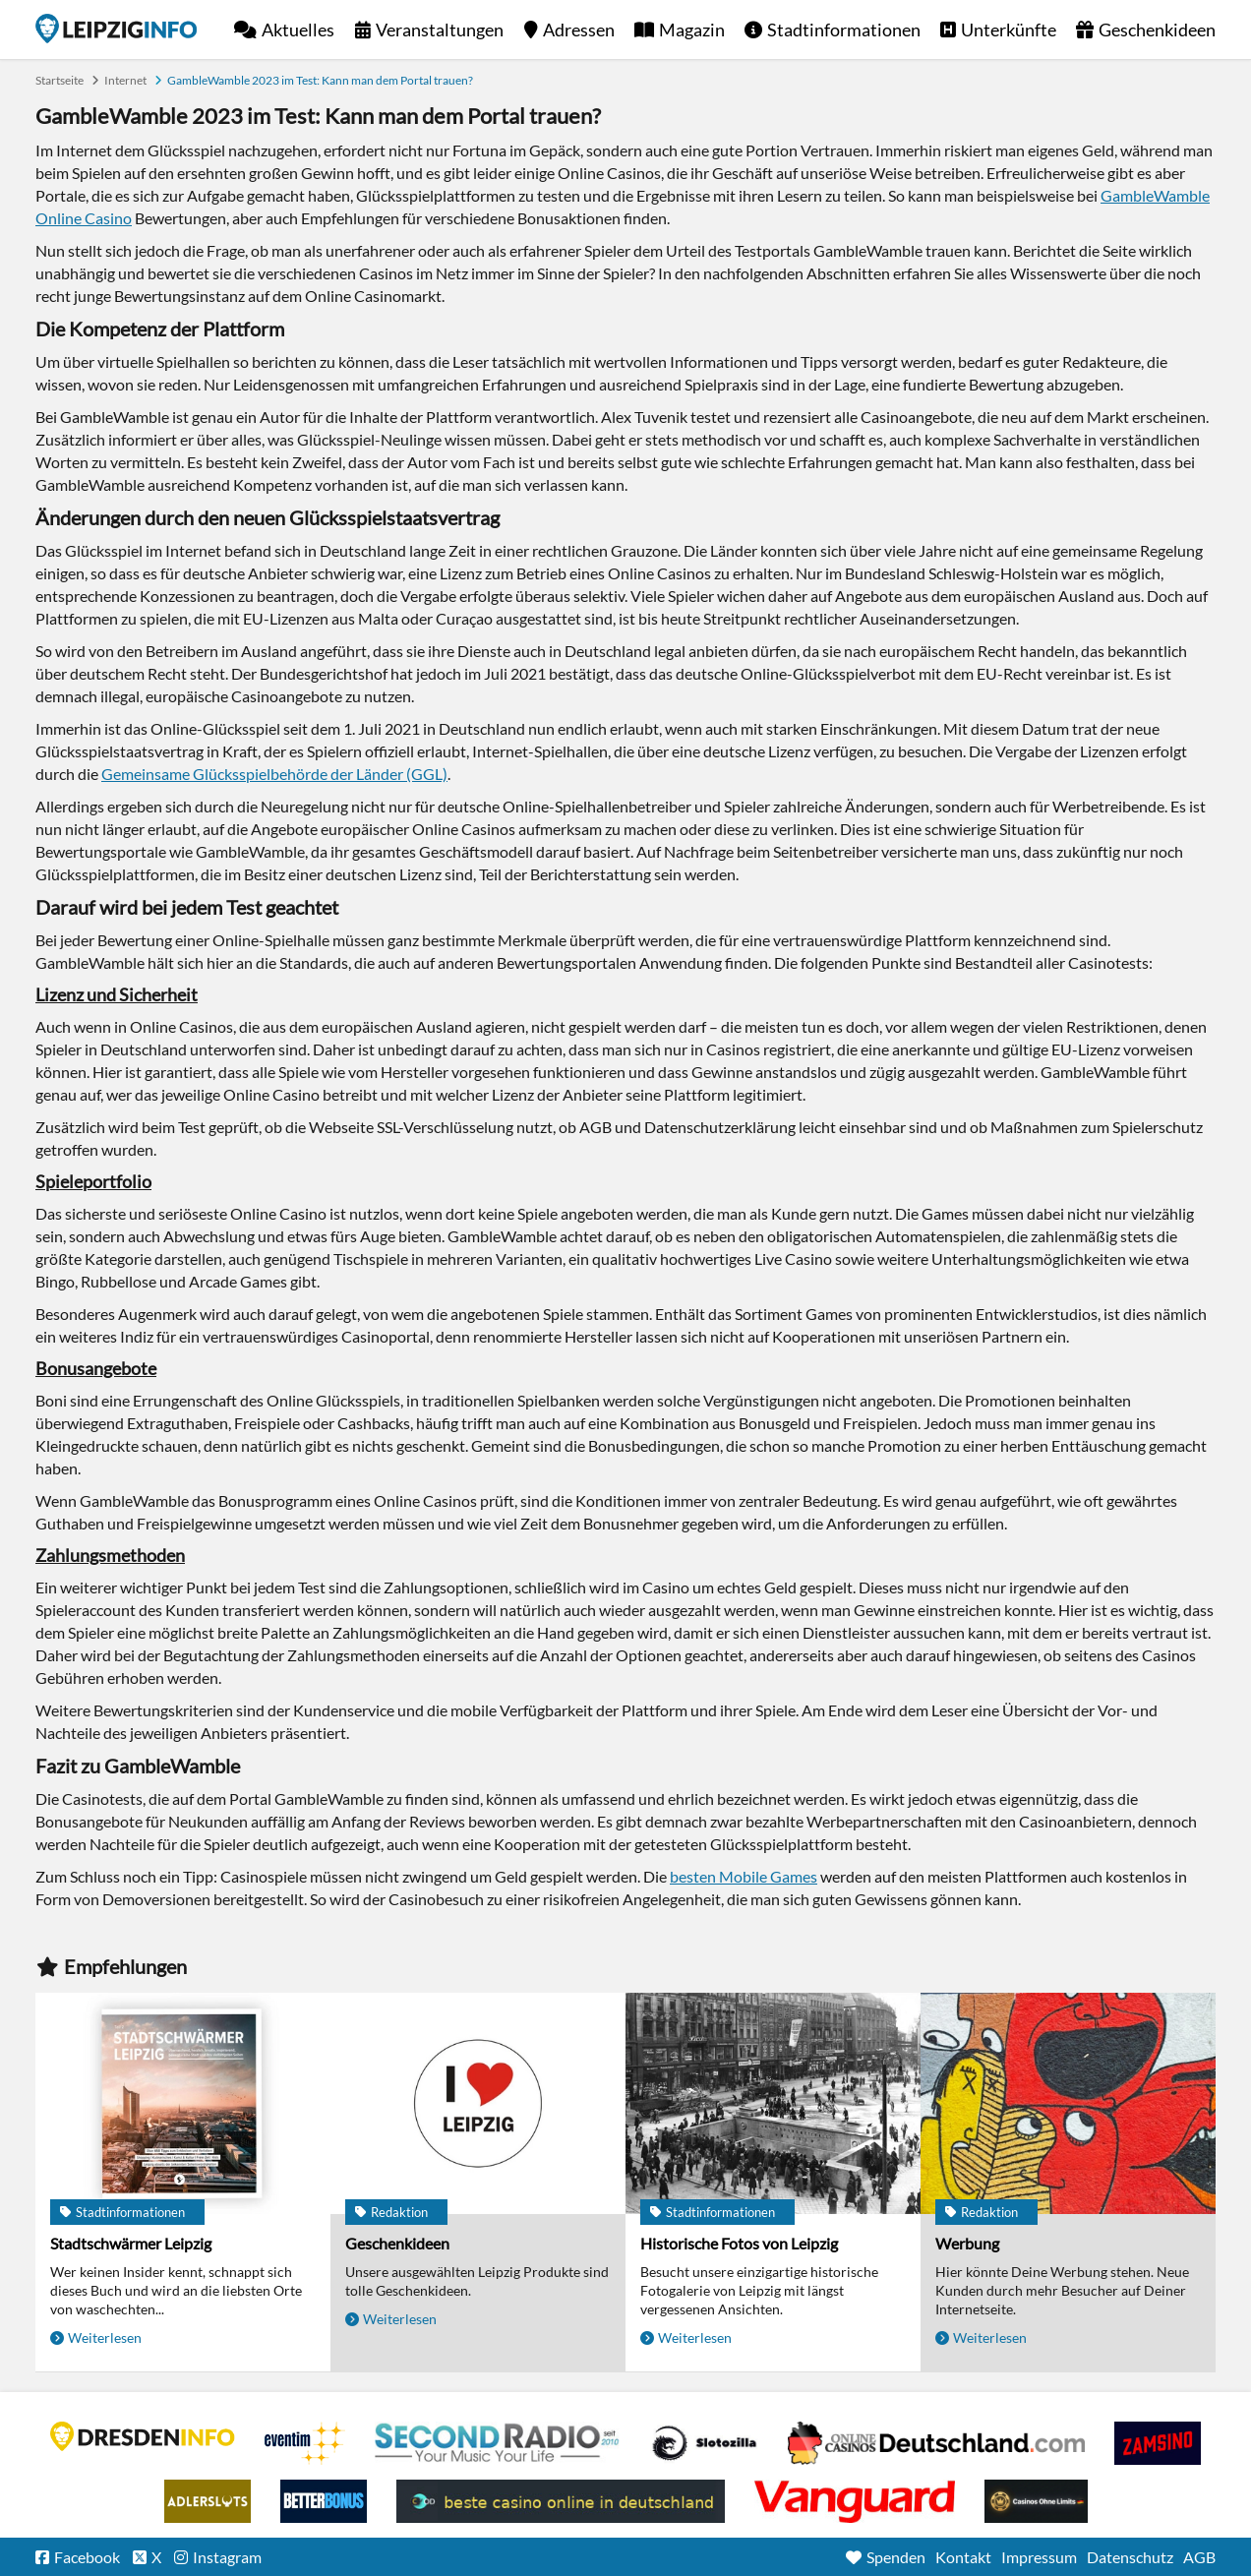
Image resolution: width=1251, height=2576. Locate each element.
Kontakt (963, 2556)
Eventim (305, 2443)
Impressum (1039, 2556)
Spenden (895, 2556)
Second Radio (498, 2443)
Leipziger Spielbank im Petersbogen (936, 2443)
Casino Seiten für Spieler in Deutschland (704, 2443)
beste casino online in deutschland (560, 2501)
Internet (125, 80)
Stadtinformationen (844, 29)
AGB (1199, 2556)
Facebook (87, 2556)
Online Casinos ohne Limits (1036, 2501)
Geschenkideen (1157, 29)
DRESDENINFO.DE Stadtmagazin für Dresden (142, 2436)
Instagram (227, 2556)
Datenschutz (1130, 2556)
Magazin (692, 29)
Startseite (116, 28)
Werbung (967, 2243)
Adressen (579, 29)
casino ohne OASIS (854, 2501)
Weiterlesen (105, 2337)
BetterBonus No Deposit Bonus (323, 2501)
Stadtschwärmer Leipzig (130, 2243)
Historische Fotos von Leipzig (739, 2243)
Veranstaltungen (440, 29)
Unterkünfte (1008, 29)
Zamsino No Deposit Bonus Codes (1157, 2443)
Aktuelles (298, 29)
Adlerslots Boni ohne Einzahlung (207, 2501)
